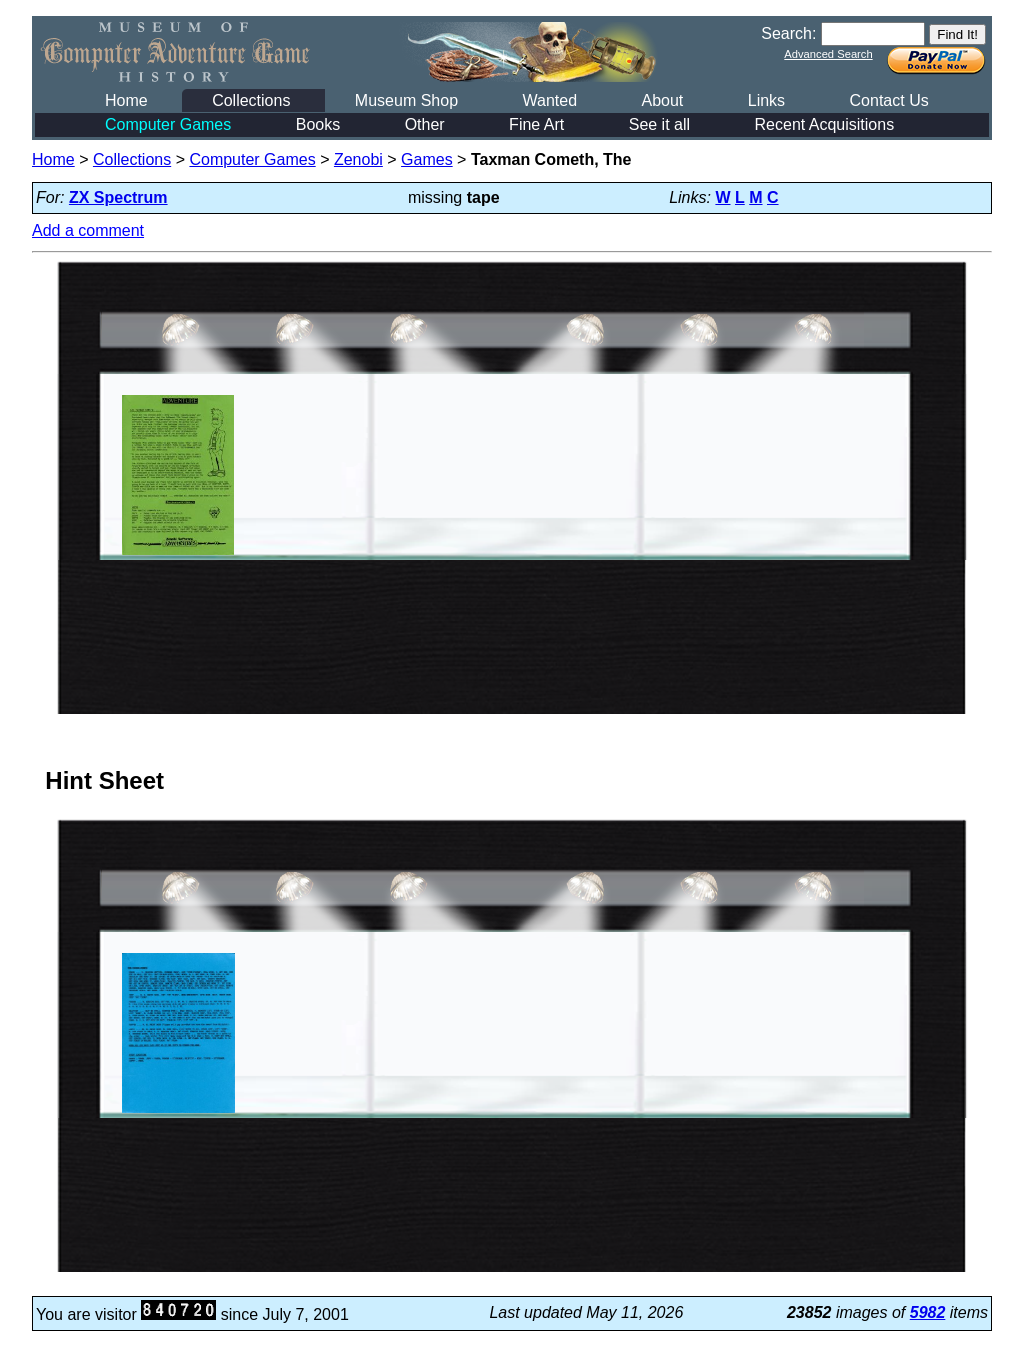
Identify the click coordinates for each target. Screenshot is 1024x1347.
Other (425, 124)
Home (126, 100)
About (662, 100)
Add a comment (88, 230)
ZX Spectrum (118, 197)
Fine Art (536, 124)
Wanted (549, 100)
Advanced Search (828, 54)
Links (766, 100)
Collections (251, 100)
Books (318, 124)
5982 (928, 1312)
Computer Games (168, 124)
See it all (659, 124)
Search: (788, 33)
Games (427, 159)
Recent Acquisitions (825, 124)
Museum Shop (406, 100)
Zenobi (358, 159)
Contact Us (889, 100)
